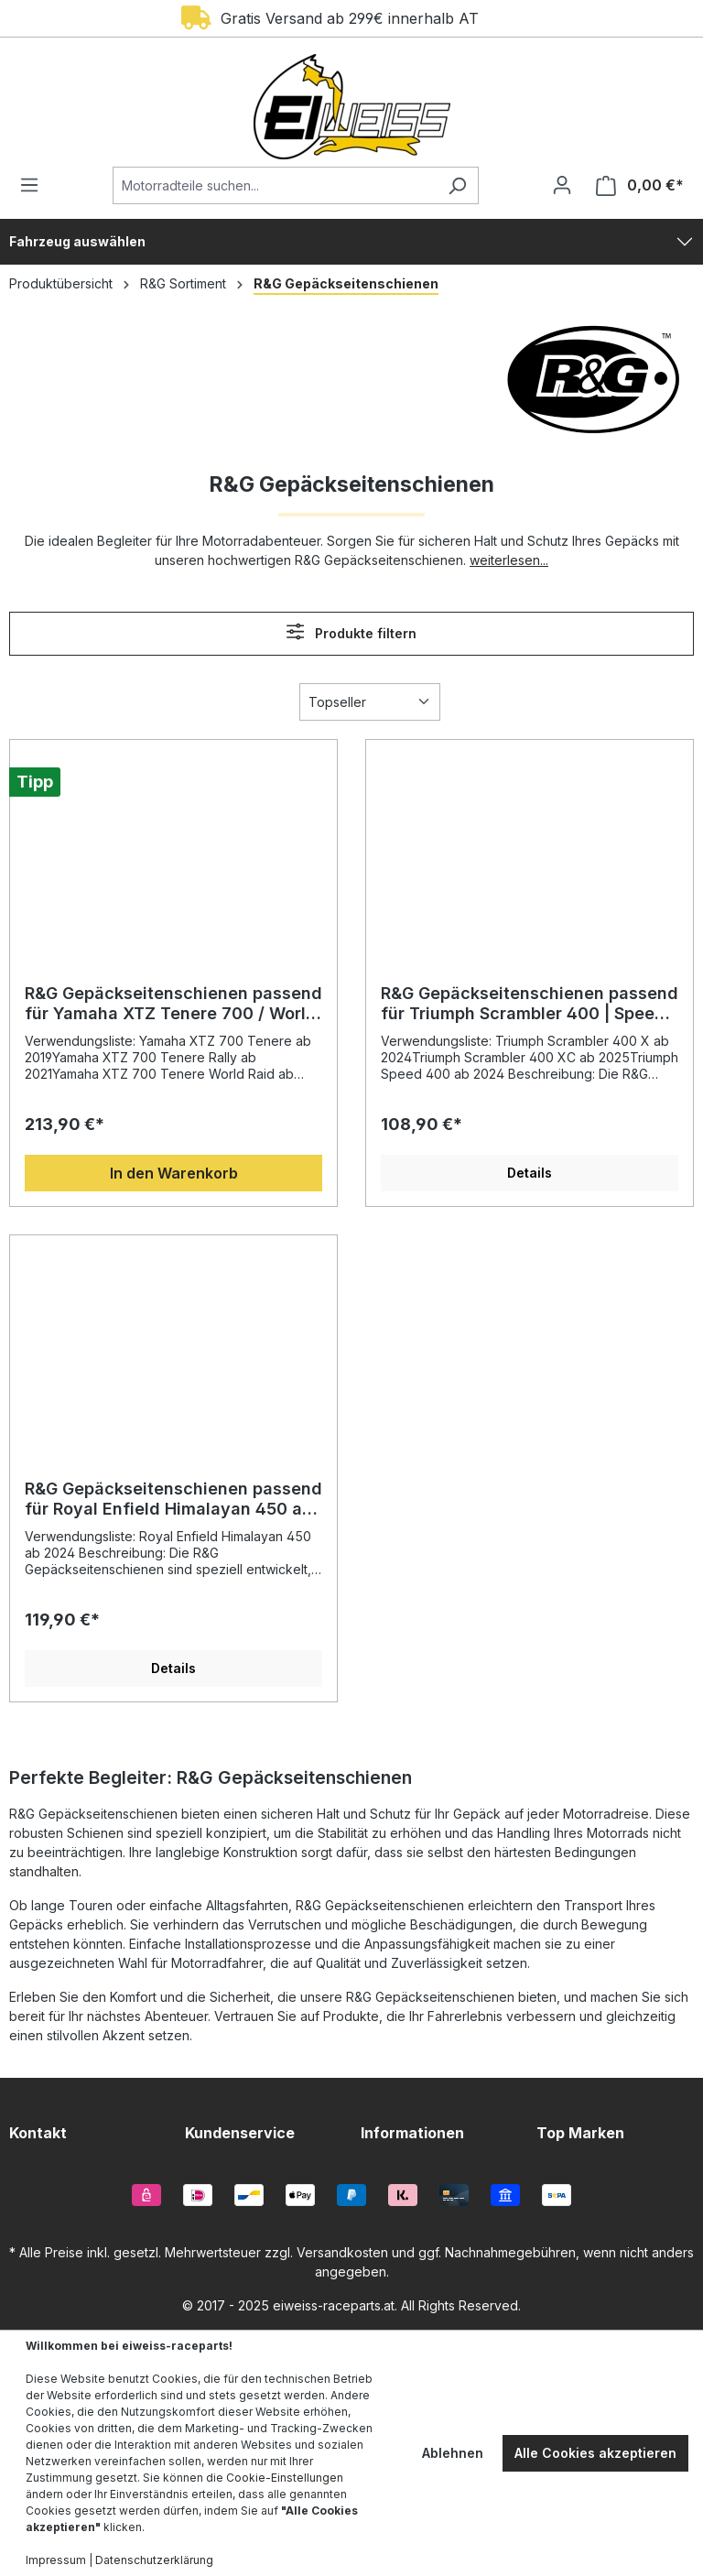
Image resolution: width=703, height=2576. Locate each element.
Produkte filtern (351, 631)
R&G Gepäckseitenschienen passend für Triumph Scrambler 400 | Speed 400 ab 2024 (529, 1004)
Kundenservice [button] (240, 2133)
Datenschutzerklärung (154, 2560)
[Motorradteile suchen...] (275, 185)
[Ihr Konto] (562, 185)
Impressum (56, 2560)
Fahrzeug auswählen (77, 241)
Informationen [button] (412, 2133)
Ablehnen (452, 2453)
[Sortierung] (369, 702)
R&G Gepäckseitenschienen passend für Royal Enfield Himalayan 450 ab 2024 (173, 1499)
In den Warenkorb (174, 1173)
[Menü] (34, 185)
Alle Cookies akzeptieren (595, 2453)
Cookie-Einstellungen (284, 2477)
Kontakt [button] (38, 2133)
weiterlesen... (509, 560)
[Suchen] (457, 185)
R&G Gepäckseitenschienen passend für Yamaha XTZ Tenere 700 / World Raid (173, 1004)
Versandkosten (342, 2252)
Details (529, 1172)
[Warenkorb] (634, 185)
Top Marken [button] (580, 2133)
